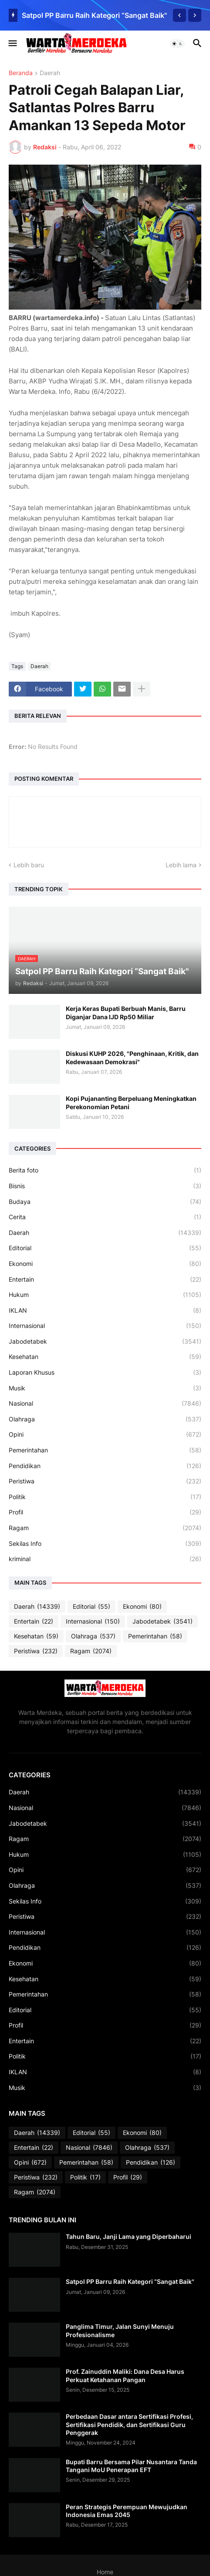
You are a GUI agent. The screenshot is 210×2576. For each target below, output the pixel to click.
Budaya (105, 1201)
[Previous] (179, 15)
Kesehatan (105, 1356)
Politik (105, 1497)
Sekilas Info (105, 1543)
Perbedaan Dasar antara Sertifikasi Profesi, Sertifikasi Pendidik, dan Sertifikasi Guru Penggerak (129, 2424)
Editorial (105, 1248)
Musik (105, 1388)
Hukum (105, 1294)
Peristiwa (105, 1481)
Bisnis (105, 1186)
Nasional (105, 1403)
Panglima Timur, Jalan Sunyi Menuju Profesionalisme (120, 2330)
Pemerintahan (105, 1450)
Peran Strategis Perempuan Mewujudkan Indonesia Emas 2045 (126, 2510)
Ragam (105, 1528)
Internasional (105, 1325)
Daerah (50, 73)
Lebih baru (29, 865)
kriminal (105, 1559)
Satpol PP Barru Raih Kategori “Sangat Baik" (94, 15)
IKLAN (105, 1310)
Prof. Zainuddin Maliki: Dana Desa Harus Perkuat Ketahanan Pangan (125, 2375)
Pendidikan (105, 1466)
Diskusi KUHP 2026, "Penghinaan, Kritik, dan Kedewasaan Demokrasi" (132, 1057)
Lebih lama (181, 865)
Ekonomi (105, 1263)
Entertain (105, 1279)
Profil (105, 1512)
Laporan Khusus (105, 1372)
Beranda (21, 73)
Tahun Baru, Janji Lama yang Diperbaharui (128, 2236)
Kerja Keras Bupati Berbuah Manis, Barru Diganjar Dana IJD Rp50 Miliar (126, 1012)
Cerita (105, 1217)
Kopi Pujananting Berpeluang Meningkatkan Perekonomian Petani (131, 1102)
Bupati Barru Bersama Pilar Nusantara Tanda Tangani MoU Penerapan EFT (131, 2465)
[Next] (194, 15)
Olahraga (105, 1419)
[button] (12, 43)
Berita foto (105, 1170)
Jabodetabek (105, 1341)
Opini (105, 1434)
